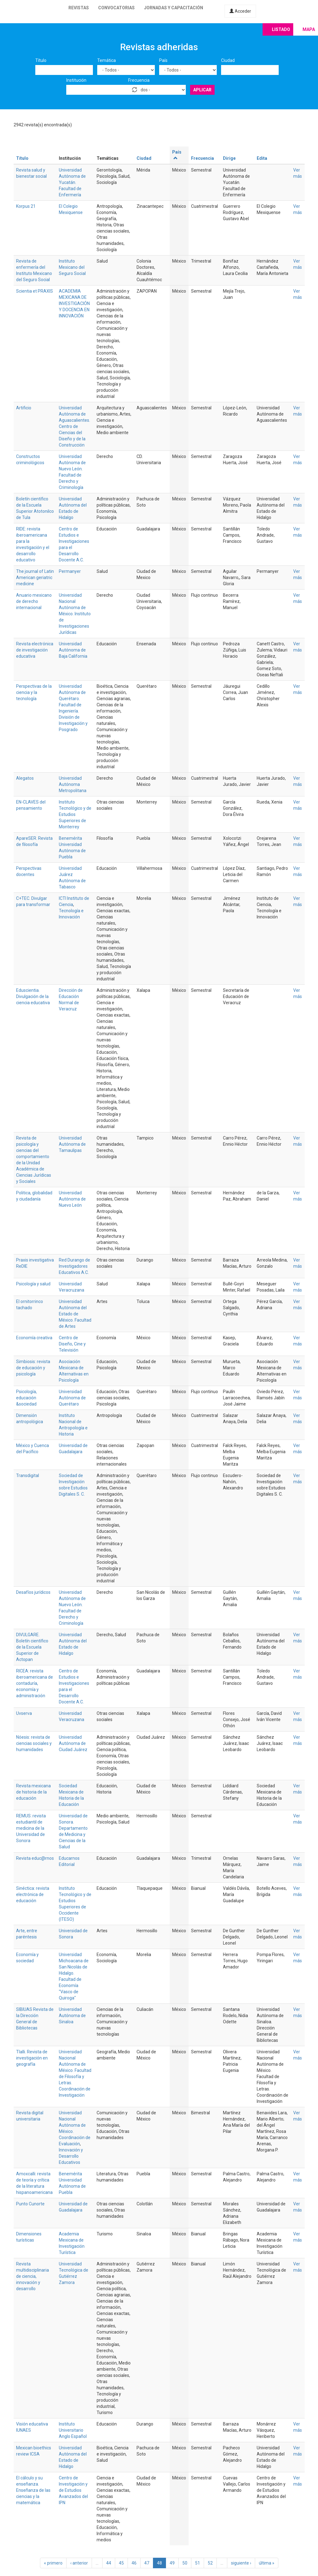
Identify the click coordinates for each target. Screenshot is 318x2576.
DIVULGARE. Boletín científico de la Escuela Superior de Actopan (32, 1647)
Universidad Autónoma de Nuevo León (72, 1199)
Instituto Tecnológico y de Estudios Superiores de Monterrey (75, 814)
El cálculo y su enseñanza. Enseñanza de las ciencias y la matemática (33, 2490)
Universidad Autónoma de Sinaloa (72, 2015)
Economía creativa (34, 1337)
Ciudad (228, 60)
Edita (262, 158)
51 (197, 2563)
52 (210, 2563)
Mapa (309, 29)
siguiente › (241, 2563)
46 (134, 2563)
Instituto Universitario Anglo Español (73, 2430)
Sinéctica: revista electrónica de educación (32, 1894)
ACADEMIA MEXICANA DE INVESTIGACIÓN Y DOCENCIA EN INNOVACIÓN (74, 303)
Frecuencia (139, 80)
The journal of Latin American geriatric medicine (35, 577)
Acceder (240, 11)
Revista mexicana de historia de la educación (33, 1792)
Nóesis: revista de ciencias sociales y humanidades (34, 1743)
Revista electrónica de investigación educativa (34, 650)
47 (146, 2563)
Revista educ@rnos (35, 1858)
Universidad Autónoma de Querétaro (72, 1397)
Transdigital (27, 1475)
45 (121, 2563)
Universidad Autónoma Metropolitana (72, 784)
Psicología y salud (33, 1283)
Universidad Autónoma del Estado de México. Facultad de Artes (75, 1314)
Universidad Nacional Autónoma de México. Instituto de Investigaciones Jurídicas (75, 614)
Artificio (23, 407)
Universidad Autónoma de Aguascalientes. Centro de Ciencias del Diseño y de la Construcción (74, 426)
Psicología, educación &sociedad (26, 1397)
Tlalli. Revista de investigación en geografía (32, 2058)
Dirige (229, 158)
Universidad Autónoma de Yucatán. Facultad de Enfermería (72, 182)
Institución (76, 80)
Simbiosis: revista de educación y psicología (33, 1367)
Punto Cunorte (30, 2203)
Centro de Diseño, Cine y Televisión (72, 1344)
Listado (281, 29)
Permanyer (70, 571)
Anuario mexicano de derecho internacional (34, 601)
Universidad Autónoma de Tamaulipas (72, 1144)
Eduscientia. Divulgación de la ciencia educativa (33, 996)
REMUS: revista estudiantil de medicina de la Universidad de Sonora (31, 1828)
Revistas (78, 7)
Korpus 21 (26, 206)
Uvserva (24, 1713)
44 (108, 2563)
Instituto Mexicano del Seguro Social (72, 267)
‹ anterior (79, 2563)
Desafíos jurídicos (33, 1592)
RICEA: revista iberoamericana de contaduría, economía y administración (34, 1683)
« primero (53, 2563)
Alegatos (25, 778)
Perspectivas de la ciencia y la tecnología (34, 692)
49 (172, 2563)
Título (40, 60)
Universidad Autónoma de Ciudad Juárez (73, 1743)
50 (184, 2563)
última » (266, 2563)
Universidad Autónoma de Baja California (73, 650)
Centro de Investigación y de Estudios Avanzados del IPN (73, 2490)
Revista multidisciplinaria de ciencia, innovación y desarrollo (32, 2276)
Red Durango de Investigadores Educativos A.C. (74, 1266)
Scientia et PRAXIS (34, 291)
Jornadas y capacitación (173, 7)
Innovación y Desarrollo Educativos (71, 2156)
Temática (106, 60)
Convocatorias (116, 7)
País (163, 60)
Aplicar (202, 89)
